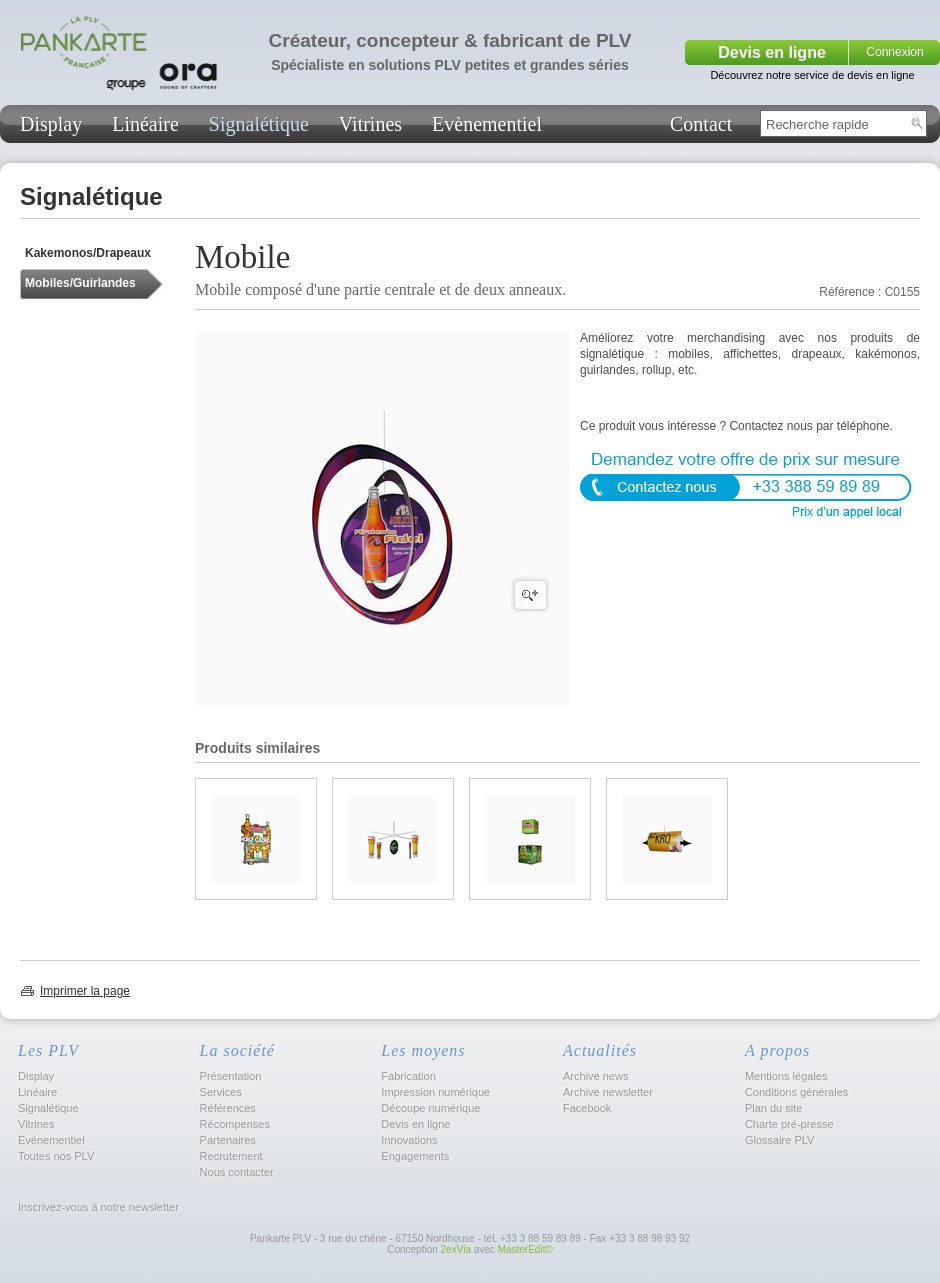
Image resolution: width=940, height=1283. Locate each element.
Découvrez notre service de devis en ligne (812, 75)
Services (221, 1092)
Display (51, 124)
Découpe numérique (430, 1108)
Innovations (409, 1140)
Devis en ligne (772, 52)
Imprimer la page (85, 991)
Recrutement (231, 1156)
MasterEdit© (525, 1249)
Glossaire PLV (780, 1140)
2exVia (456, 1249)
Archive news (595, 1076)
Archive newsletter (608, 1092)
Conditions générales (796, 1092)
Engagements (415, 1156)
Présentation (231, 1076)
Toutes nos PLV (56, 1156)
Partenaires (228, 1140)
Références (228, 1108)
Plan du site (773, 1108)
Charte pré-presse (789, 1124)
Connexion (894, 52)
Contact (701, 124)
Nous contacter (237, 1172)
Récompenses (235, 1124)
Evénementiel (51, 1140)
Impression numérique (435, 1092)
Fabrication (408, 1076)
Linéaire (145, 124)
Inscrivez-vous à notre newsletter (97, 1207)
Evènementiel (487, 124)
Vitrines (370, 124)
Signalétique (259, 124)
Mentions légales (786, 1076)
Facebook (587, 1108)
